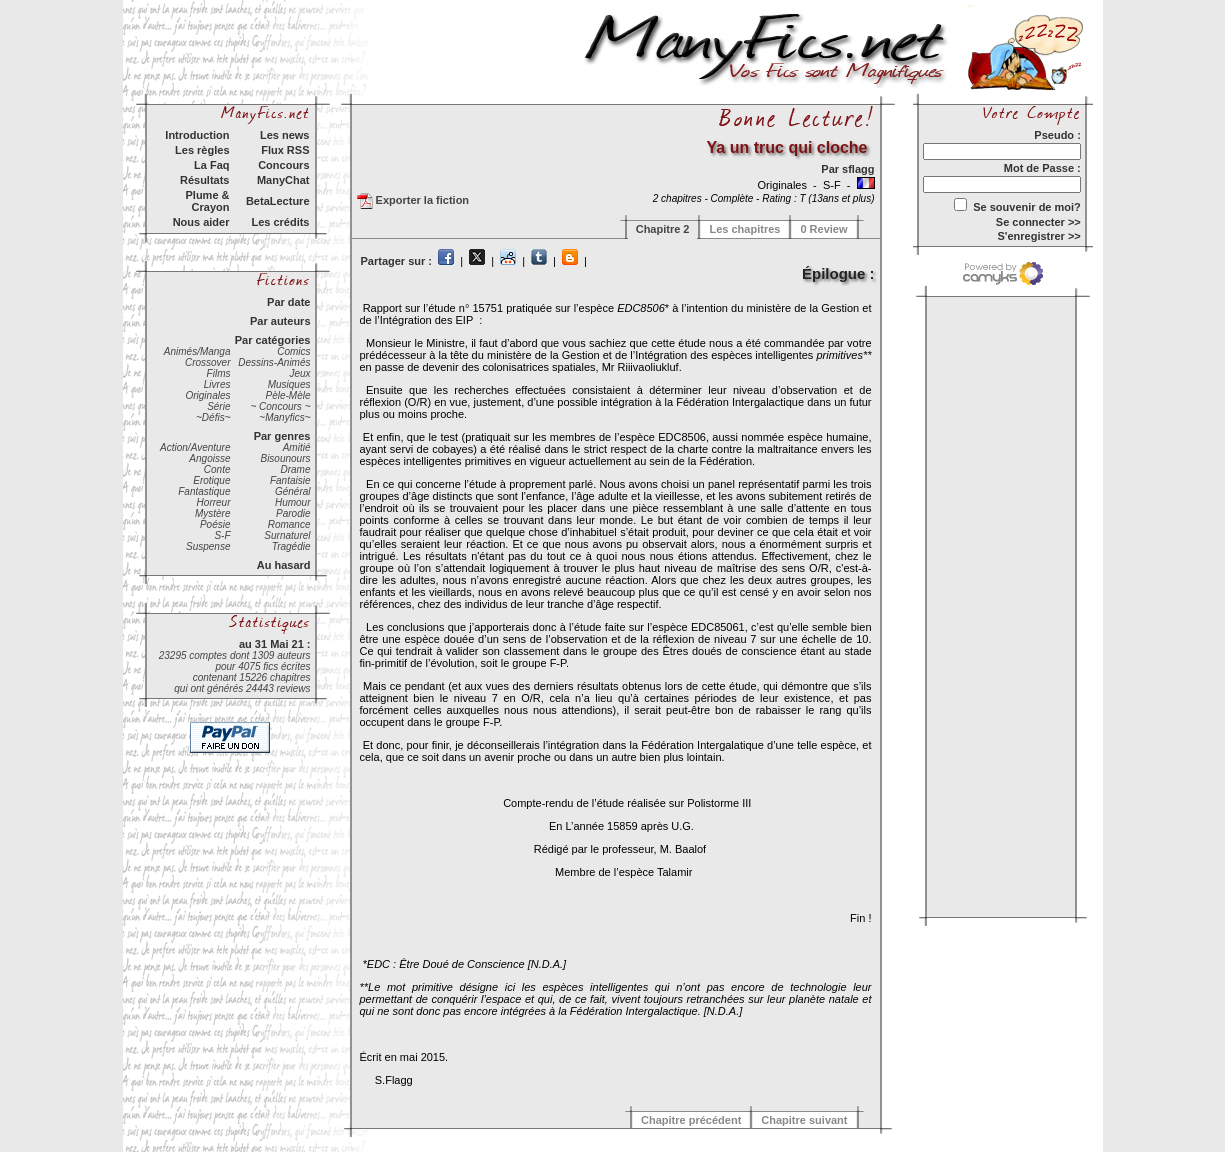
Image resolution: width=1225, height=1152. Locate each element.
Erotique (211, 480)
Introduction (197, 135)
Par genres (282, 436)
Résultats (205, 180)
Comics (293, 351)
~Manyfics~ (284, 417)
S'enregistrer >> (1038, 236)
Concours (283, 165)
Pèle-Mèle (287, 395)
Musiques (289, 384)
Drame (295, 469)
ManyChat (283, 180)
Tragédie (291, 546)
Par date (288, 302)
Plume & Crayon (207, 201)
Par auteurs (280, 321)
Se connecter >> (1038, 222)
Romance (289, 524)
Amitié (297, 447)
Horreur (214, 502)
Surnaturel (287, 535)
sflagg (858, 169)
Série (218, 406)
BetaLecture (278, 201)
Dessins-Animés (274, 362)
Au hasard (284, 565)
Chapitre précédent (691, 1120)
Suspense (208, 546)
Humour (293, 502)
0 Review (823, 229)
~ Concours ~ (280, 406)
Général (293, 491)
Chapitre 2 (663, 229)
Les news (285, 135)
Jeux (299, 373)
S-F (222, 535)
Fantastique (204, 491)
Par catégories (273, 340)
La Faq (211, 165)
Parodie (293, 513)
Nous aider (201, 222)
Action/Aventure (195, 447)
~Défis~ (213, 417)
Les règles (202, 150)
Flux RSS (285, 150)
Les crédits (280, 222)
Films (219, 373)
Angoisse (209, 458)
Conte (217, 469)
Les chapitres (744, 229)
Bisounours (285, 458)
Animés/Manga (197, 351)
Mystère (213, 513)
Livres (217, 384)
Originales (207, 395)
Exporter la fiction (413, 201)
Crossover (208, 362)
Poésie (215, 524)
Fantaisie (290, 480)
